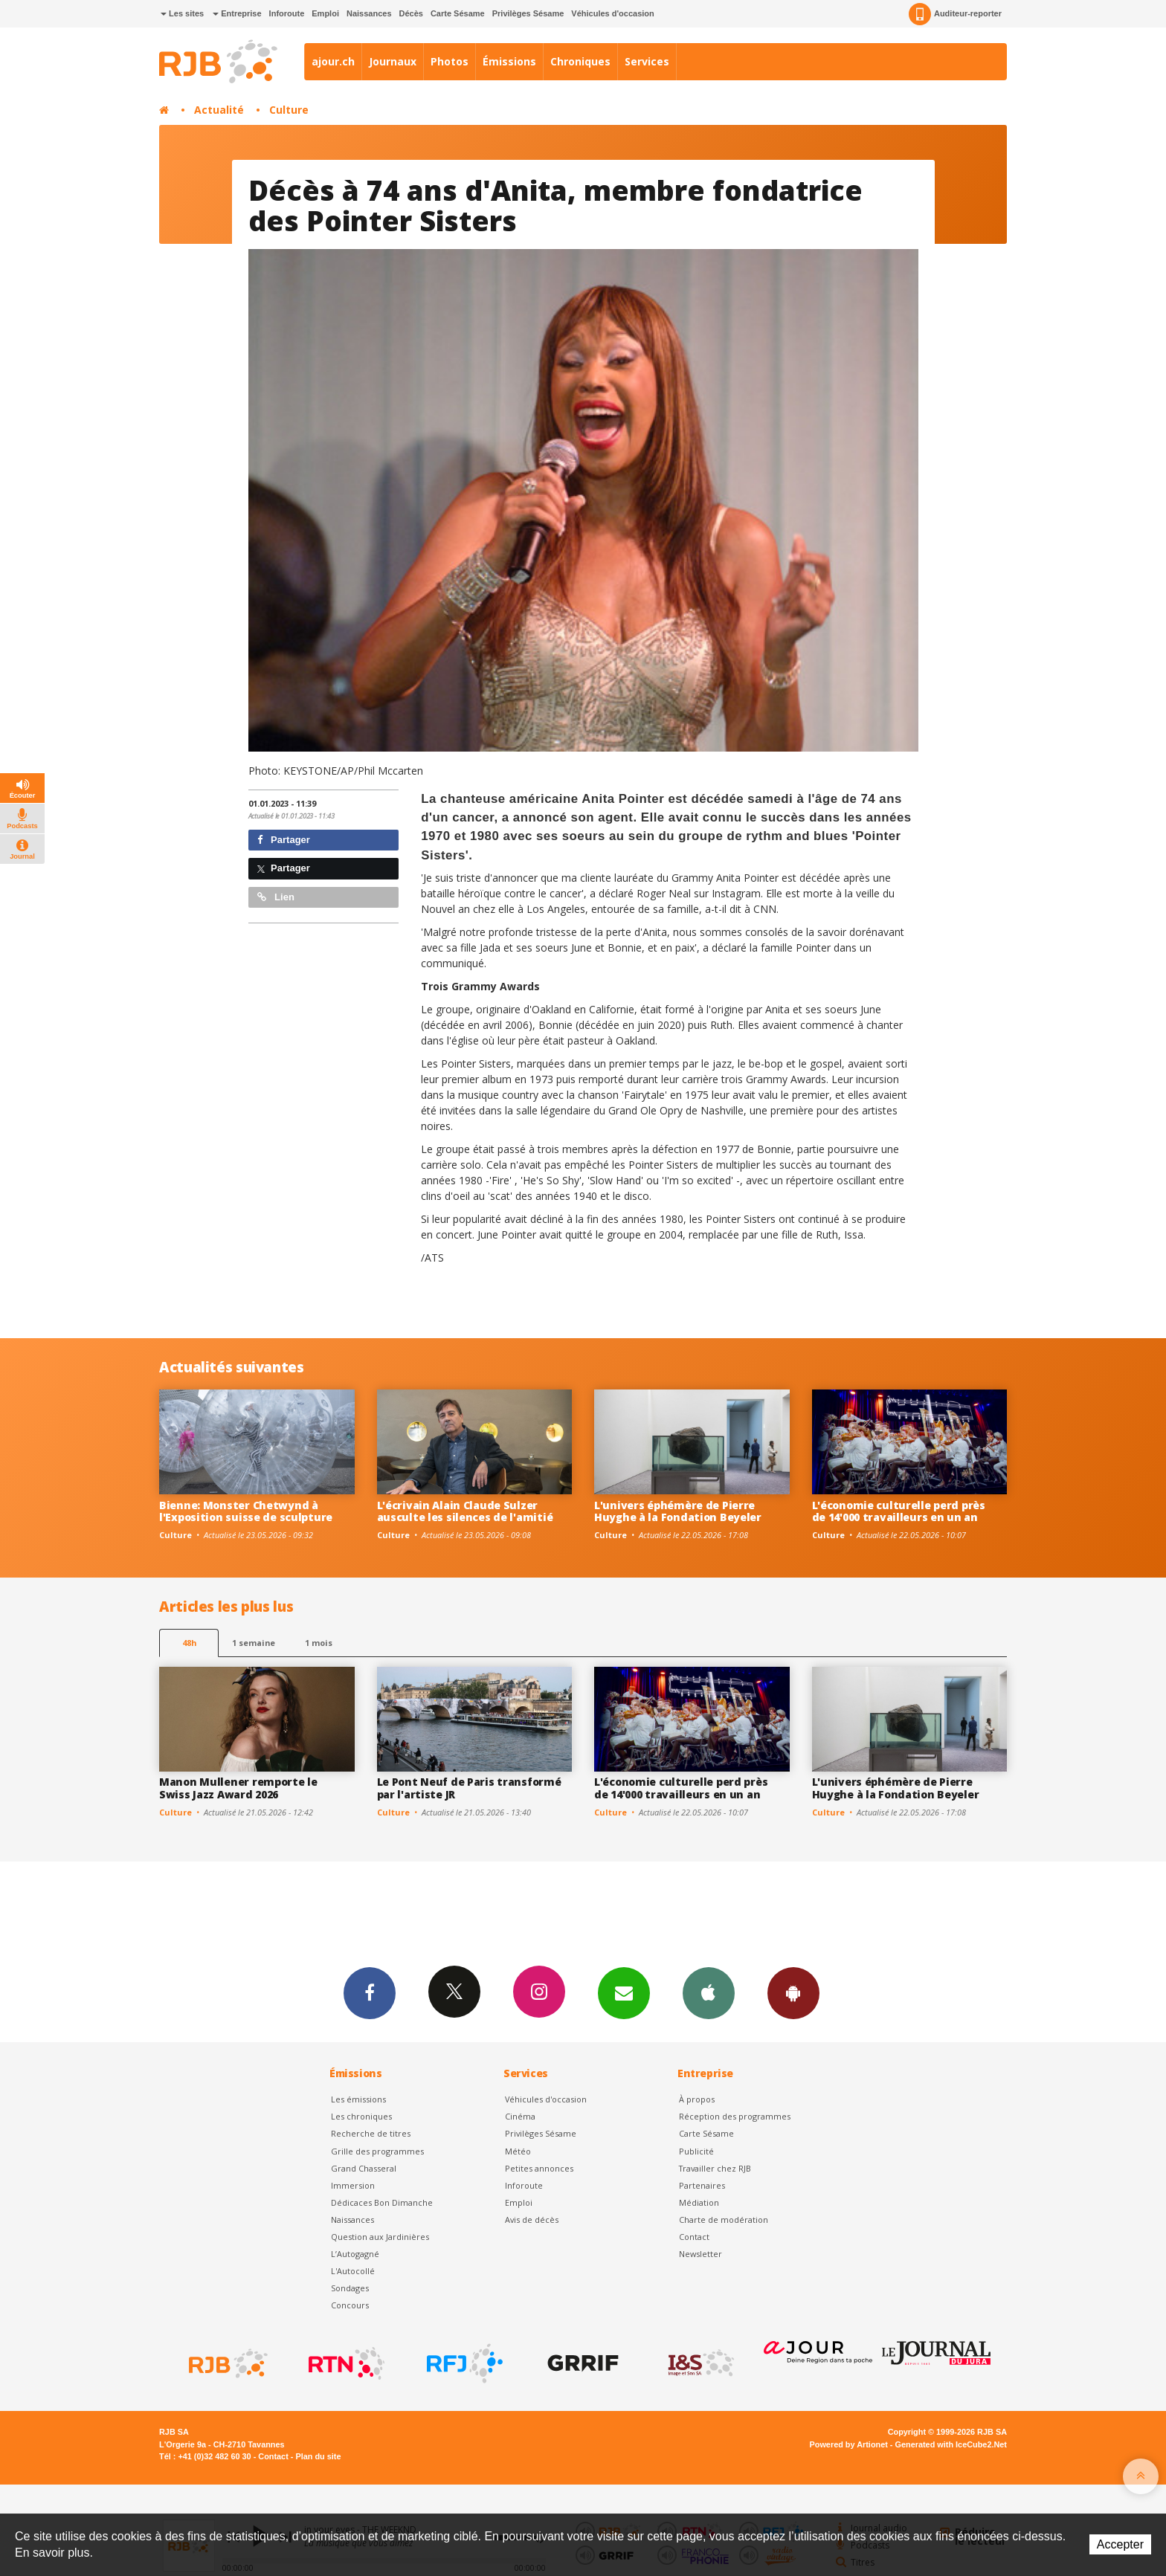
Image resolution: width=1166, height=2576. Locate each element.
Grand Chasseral (363, 2168)
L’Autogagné (355, 2254)
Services (647, 61)
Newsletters (624, 1992)
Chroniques (580, 61)
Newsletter (700, 2254)
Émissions (509, 61)
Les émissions (358, 2099)
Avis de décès (531, 2219)
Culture (289, 110)
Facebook (370, 1992)
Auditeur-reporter (955, 14)
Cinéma (520, 2116)
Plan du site (318, 2456)
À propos (697, 2099)
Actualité (219, 110)
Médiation (699, 2202)
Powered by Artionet (849, 2444)
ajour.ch (333, 61)
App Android (793, 1992)
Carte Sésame (458, 13)
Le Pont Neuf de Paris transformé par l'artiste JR (469, 1788)
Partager (283, 839)
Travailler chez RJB (715, 2168)
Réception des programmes (734, 2116)
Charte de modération (723, 2219)
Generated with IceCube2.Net (951, 2444)
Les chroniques (361, 2116)
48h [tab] (189, 1642)
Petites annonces (539, 2168)
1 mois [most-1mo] (318, 1642)
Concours (350, 2305)
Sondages (350, 2288)
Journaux (392, 61)
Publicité (696, 2151)
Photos (449, 61)
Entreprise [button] (237, 13)
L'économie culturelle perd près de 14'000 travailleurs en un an (898, 1511)
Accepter (1120, 2544)
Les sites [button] (182, 13)
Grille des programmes (377, 2151)
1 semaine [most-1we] (253, 1642)
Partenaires (702, 2185)
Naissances (369, 13)
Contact (694, 2236)
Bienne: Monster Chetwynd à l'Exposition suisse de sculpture (245, 1511)
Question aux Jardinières (380, 2236)
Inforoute (287, 13)
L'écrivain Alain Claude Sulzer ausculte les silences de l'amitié (465, 1511)
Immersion (353, 2185)
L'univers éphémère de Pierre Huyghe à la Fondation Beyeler (677, 1511)
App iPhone (709, 1992)
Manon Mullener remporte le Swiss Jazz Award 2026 (238, 1788)
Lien (275, 897)
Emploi (325, 13)
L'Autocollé (353, 2271)
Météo (518, 2151)
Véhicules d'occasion (612, 13)
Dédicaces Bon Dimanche (382, 2202)
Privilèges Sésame (528, 13)
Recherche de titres (370, 2133)
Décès (411, 13)
